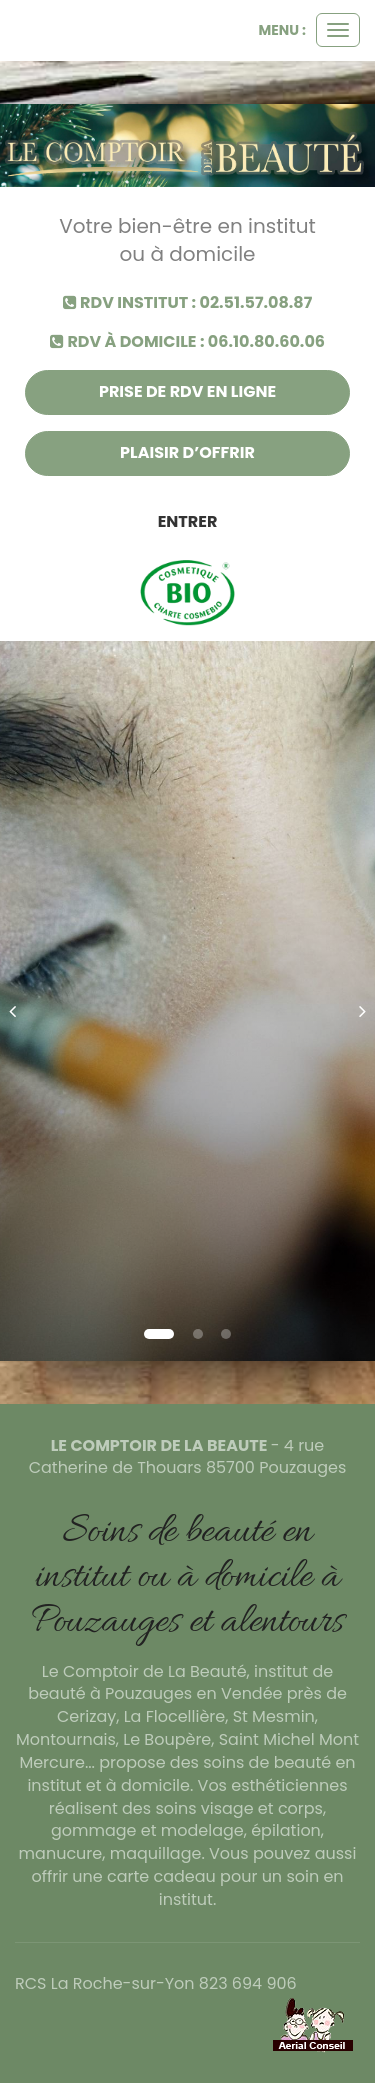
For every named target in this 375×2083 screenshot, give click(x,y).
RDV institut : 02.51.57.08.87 (188, 303)
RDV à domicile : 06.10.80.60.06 (187, 342)
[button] (19, 1001)
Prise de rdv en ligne (187, 391)
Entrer (188, 521)
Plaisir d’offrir (187, 452)
